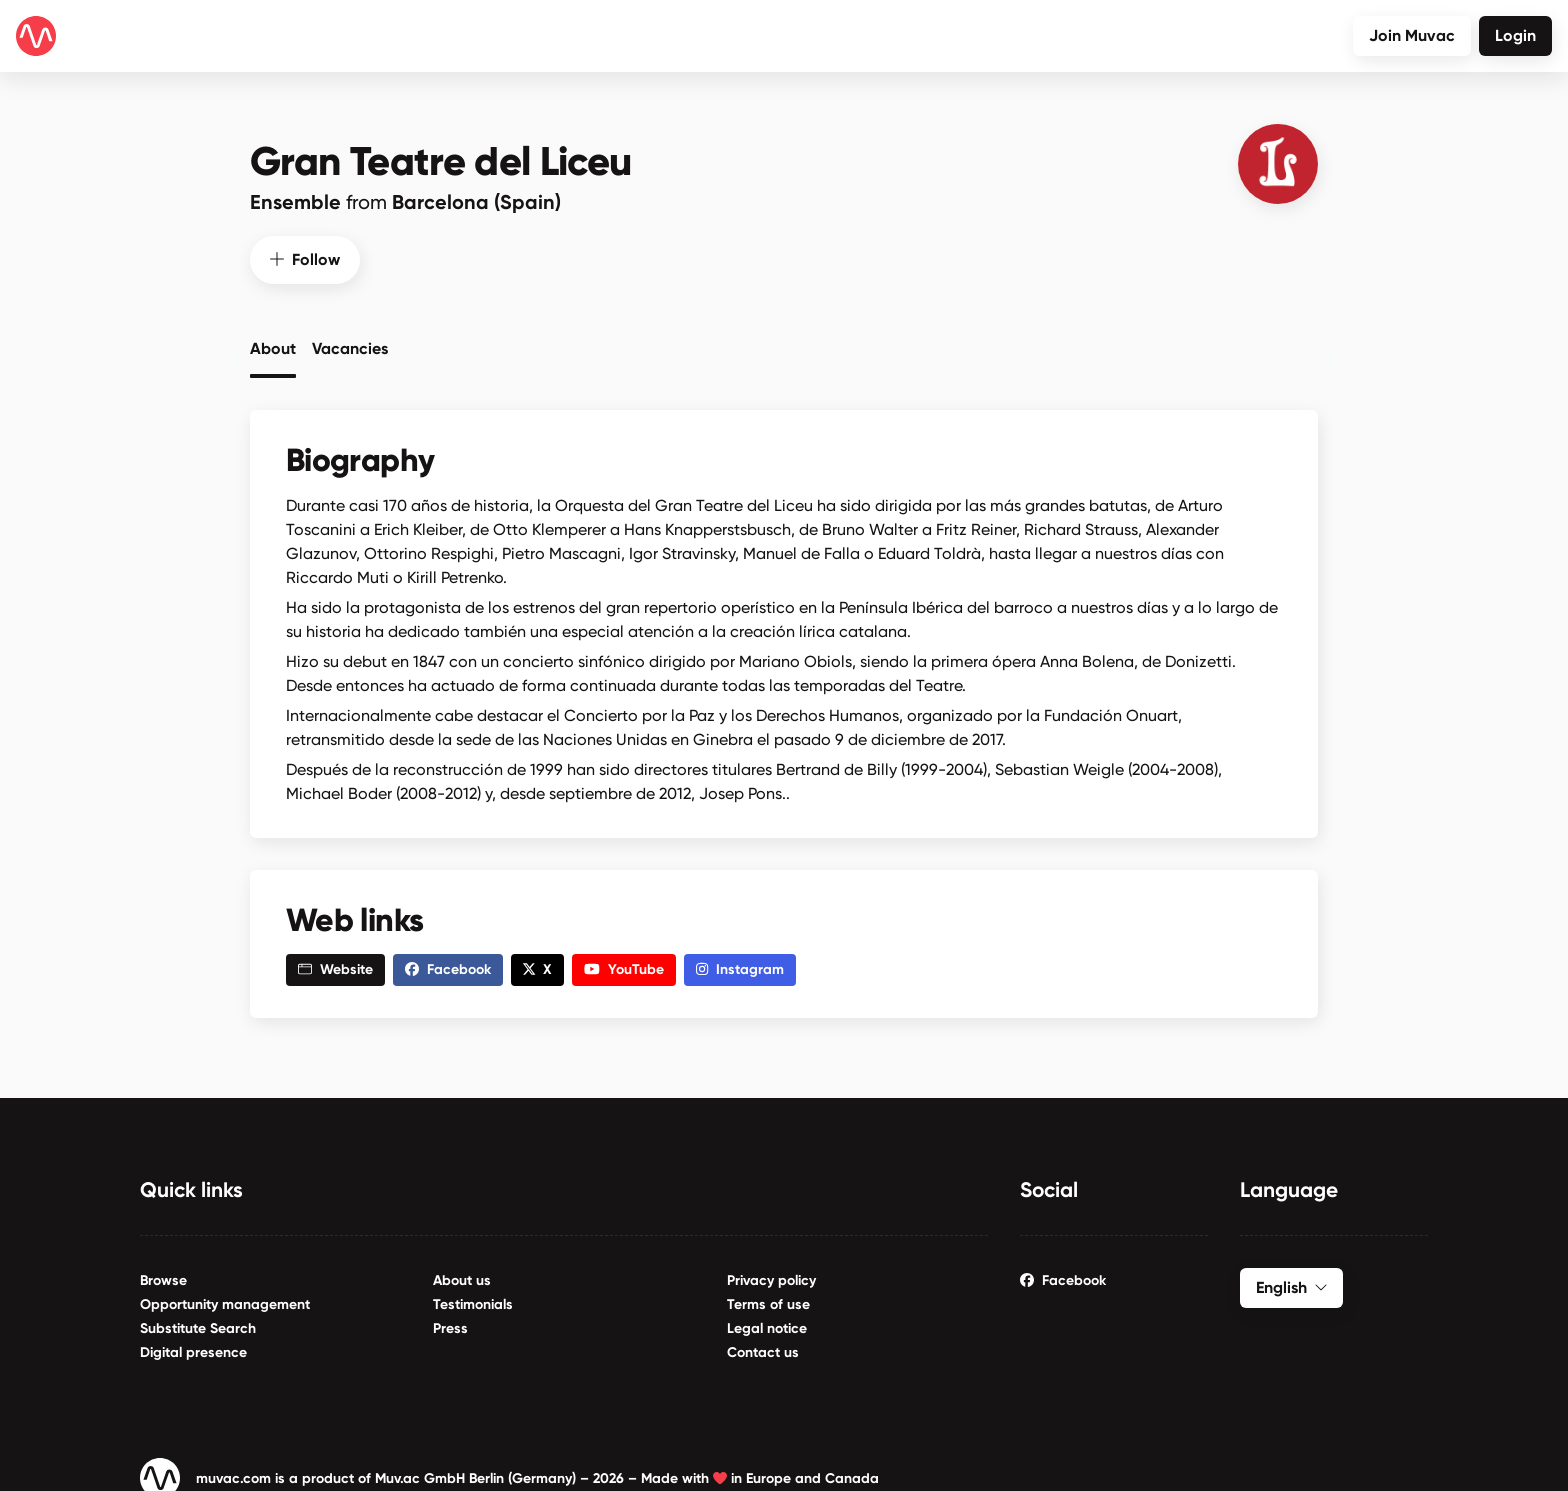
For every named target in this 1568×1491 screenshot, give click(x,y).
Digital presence (193, 1344)
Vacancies (350, 341)
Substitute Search (198, 1320)
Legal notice (767, 1320)
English (1291, 1279)
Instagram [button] (740, 962)
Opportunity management (225, 1296)
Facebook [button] (448, 962)
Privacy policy (771, 1272)
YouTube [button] (624, 962)
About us (462, 1272)
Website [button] (335, 962)
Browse (163, 1272)
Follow (305, 251)
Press (450, 1320)
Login (1515, 35)
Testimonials (473, 1296)
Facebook (1063, 1272)
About (273, 341)
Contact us (763, 1344)
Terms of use (768, 1296)
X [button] (537, 962)
